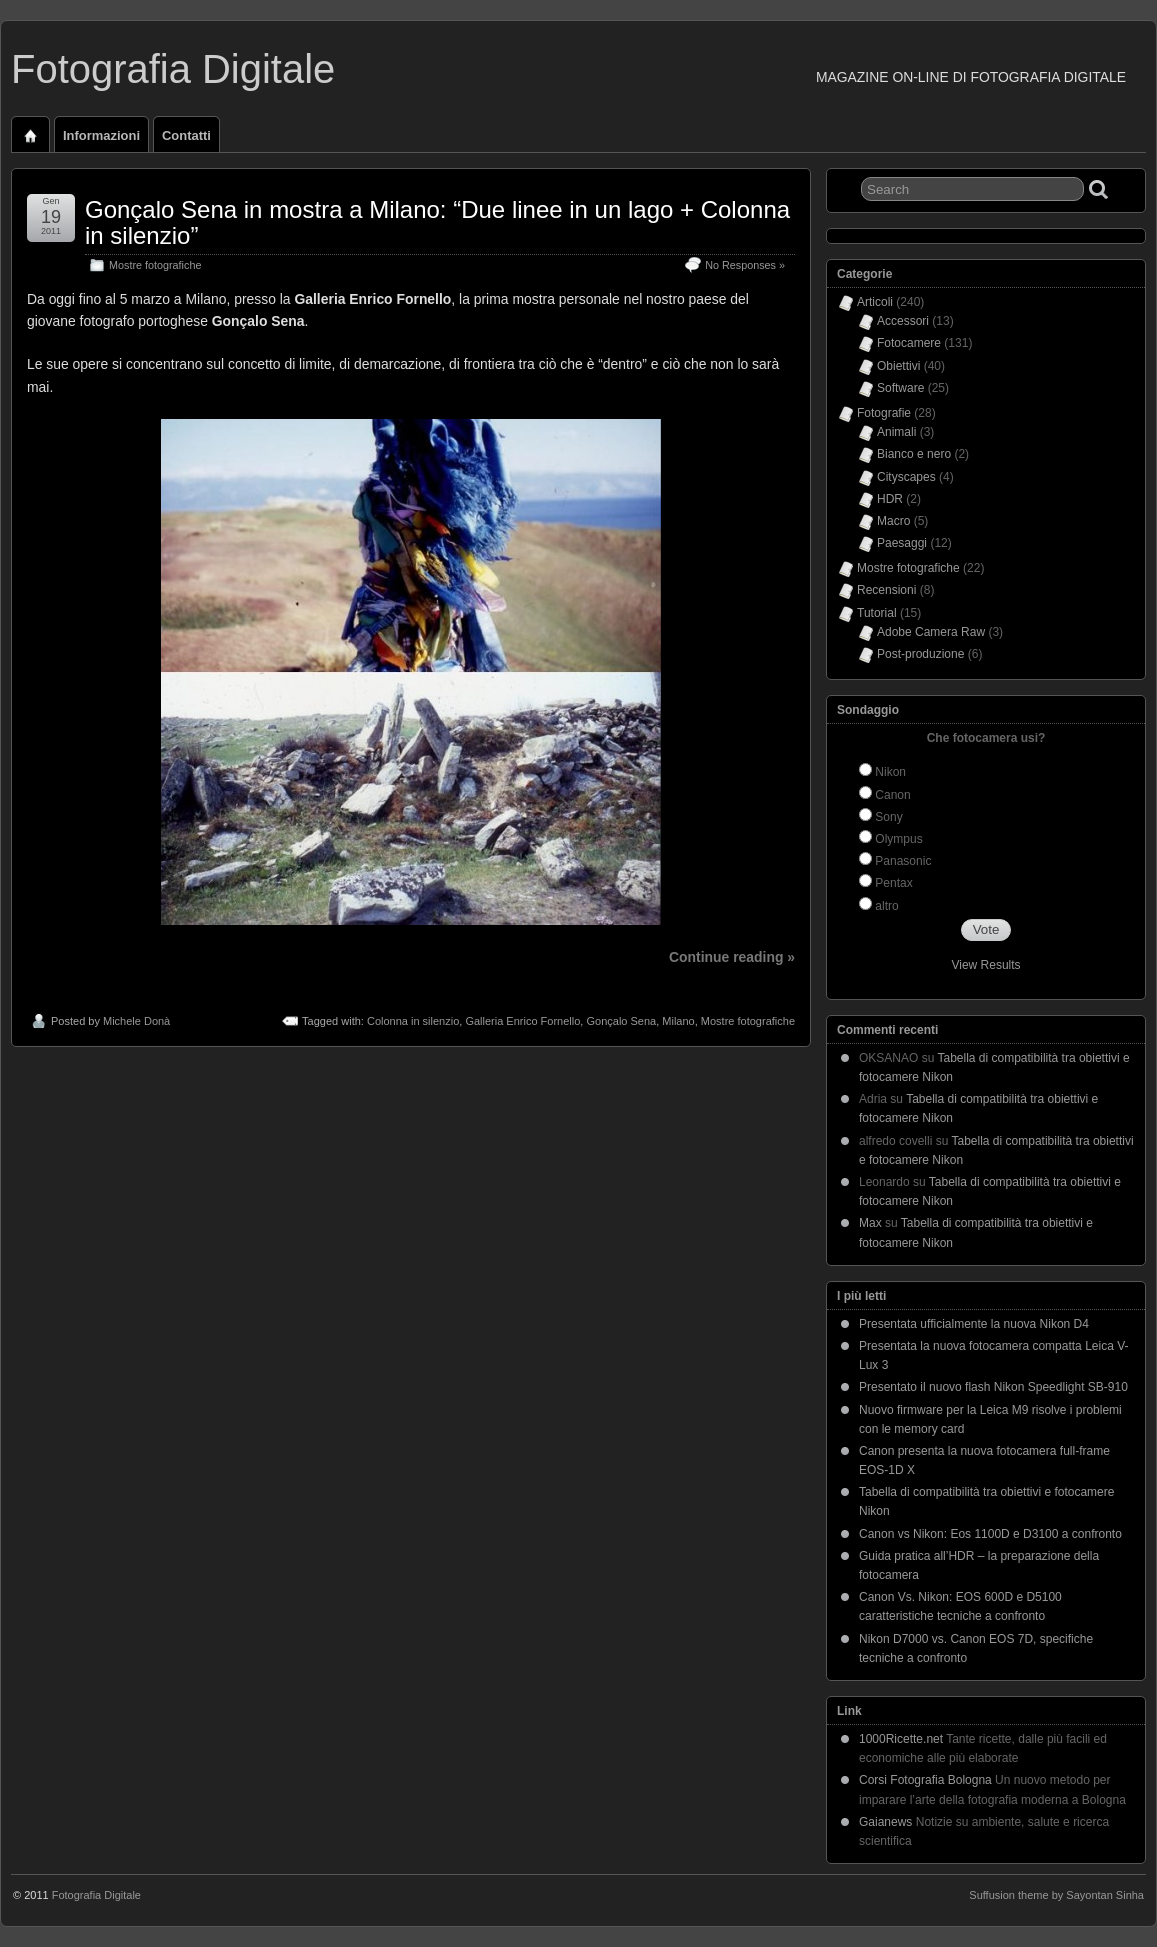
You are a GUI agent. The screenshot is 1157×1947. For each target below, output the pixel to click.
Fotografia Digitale (173, 69)
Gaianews (885, 1822)
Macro (893, 521)
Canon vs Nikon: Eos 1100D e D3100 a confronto (990, 1534)
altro (886, 906)
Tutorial (877, 613)
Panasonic (903, 861)
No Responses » (745, 265)
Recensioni (886, 590)
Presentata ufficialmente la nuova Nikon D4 (974, 1324)
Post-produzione (920, 654)
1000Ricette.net (901, 1739)
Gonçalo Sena (621, 1021)
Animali (896, 432)
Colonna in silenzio (413, 1021)
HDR (890, 499)
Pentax (893, 883)
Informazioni (101, 135)
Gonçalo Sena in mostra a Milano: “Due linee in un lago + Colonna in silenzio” (437, 222)
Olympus (898, 839)
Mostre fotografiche (155, 265)
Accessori (903, 321)
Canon (892, 795)
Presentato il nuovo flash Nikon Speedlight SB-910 (993, 1387)
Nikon (890, 772)
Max (870, 1223)
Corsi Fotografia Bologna (925, 1780)
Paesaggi (902, 543)
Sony (888, 817)
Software (900, 388)
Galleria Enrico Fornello (522, 1021)
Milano (678, 1021)
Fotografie (884, 413)
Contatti (186, 135)
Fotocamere (909, 343)
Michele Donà (136, 1021)
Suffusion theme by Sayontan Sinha (1056, 1895)
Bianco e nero (914, 454)
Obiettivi (898, 366)
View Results (985, 965)
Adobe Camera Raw (931, 632)
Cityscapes (906, 477)
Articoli (875, 302)
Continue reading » (732, 957)
